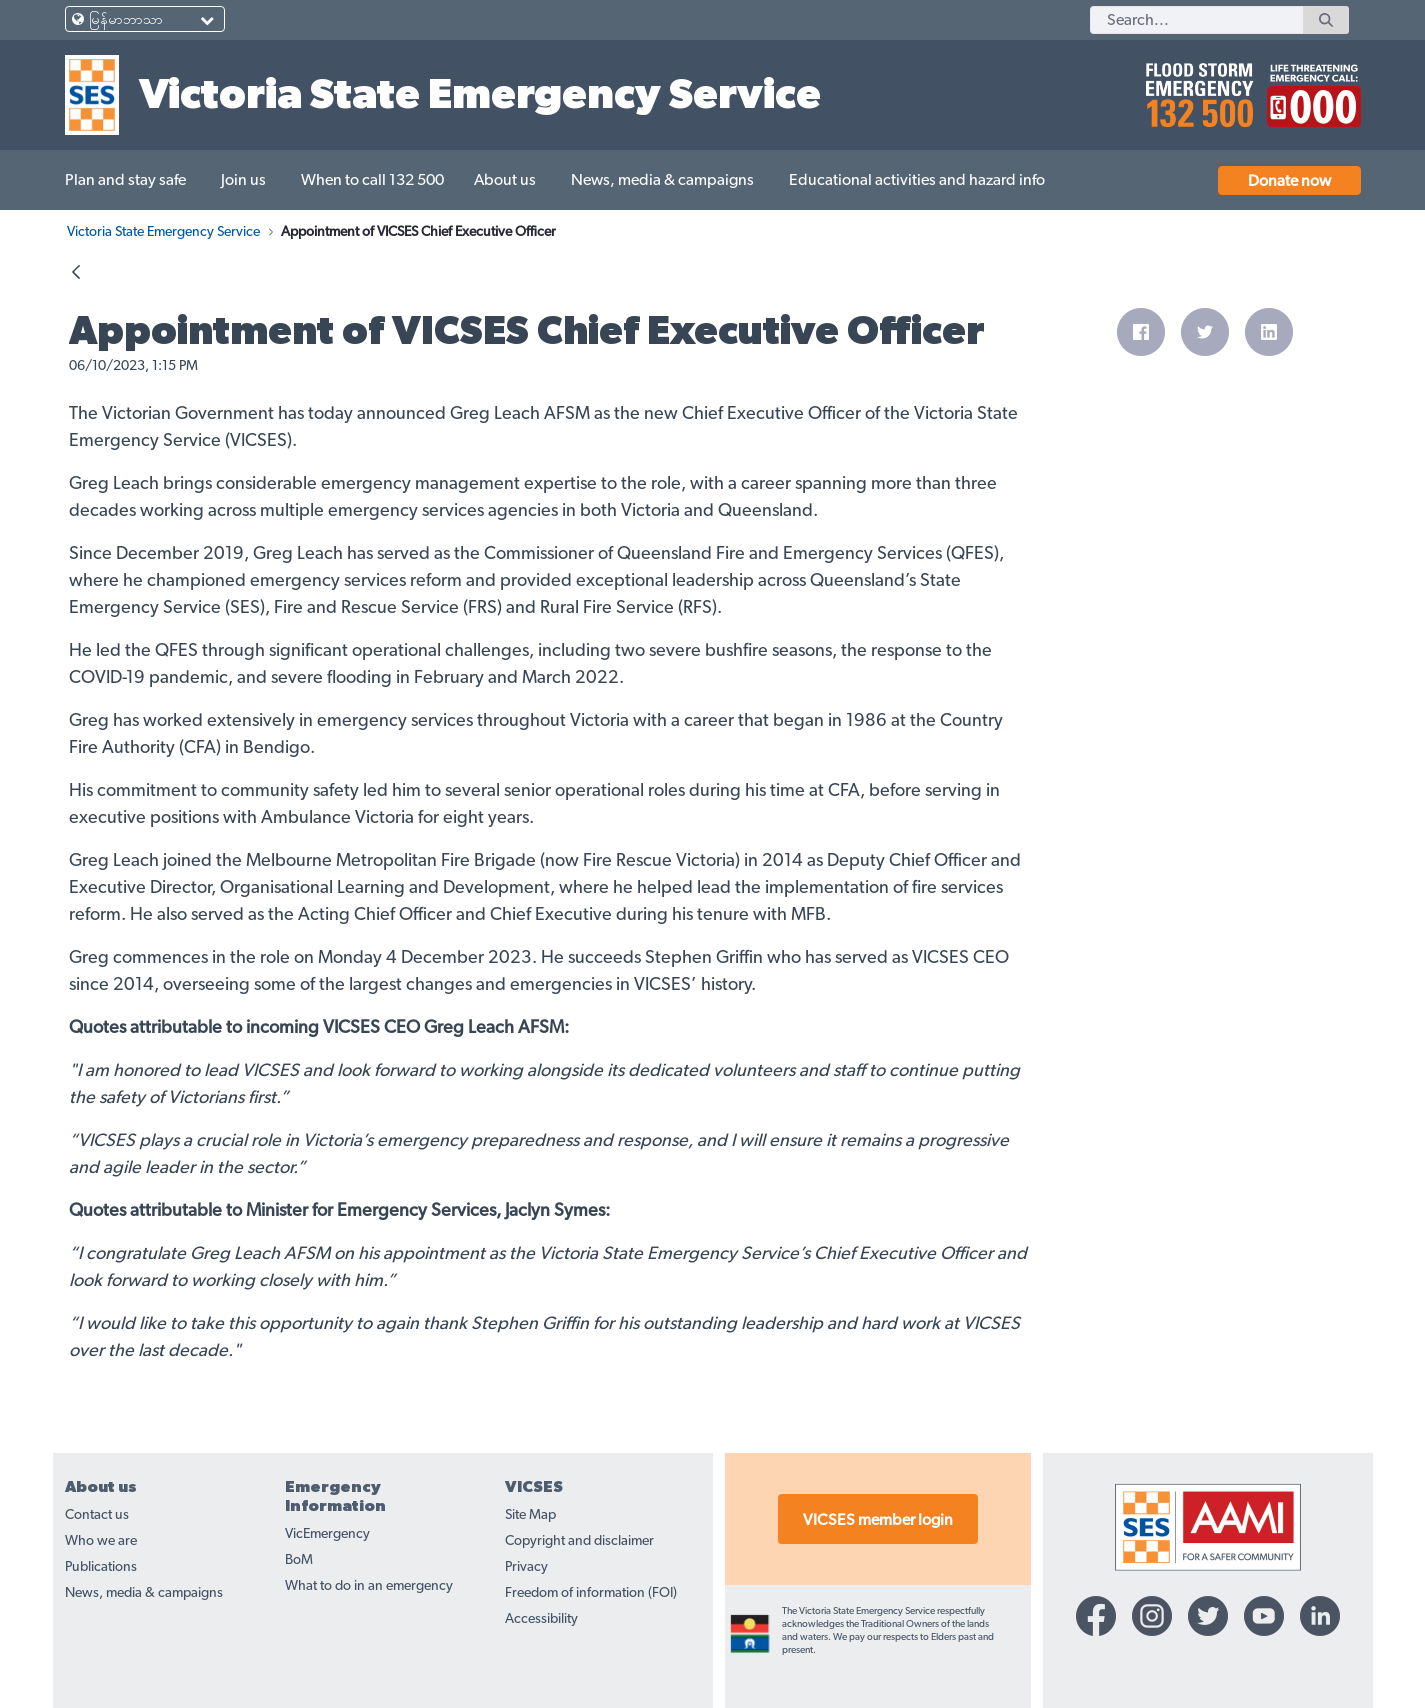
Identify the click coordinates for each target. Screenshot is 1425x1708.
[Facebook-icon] (1096, 1616)
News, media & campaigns (144, 1593)
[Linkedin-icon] (1320, 1616)
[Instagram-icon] (1152, 1616)
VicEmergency (327, 1534)
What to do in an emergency (369, 1586)
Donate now (1289, 181)
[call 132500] (1196, 87)
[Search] (1196, 20)
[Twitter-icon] (1208, 1616)
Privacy (526, 1567)
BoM (299, 1560)
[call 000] (1308, 87)
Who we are (101, 1541)
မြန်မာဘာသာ (126, 20)
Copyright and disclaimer (579, 1541)
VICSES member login (878, 1520)
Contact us (97, 1515)
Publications (101, 1567)
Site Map (530, 1515)
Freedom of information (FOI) (591, 1593)
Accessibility (541, 1619)
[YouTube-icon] (1264, 1616)
